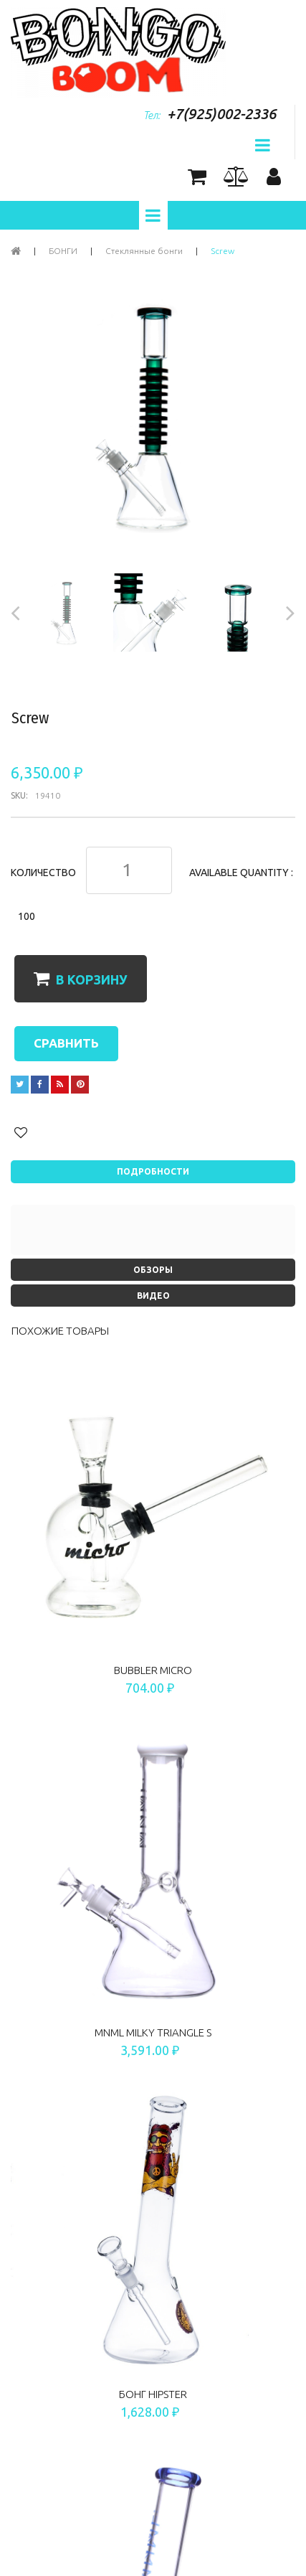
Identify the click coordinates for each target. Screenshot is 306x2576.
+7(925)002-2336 (221, 113)
